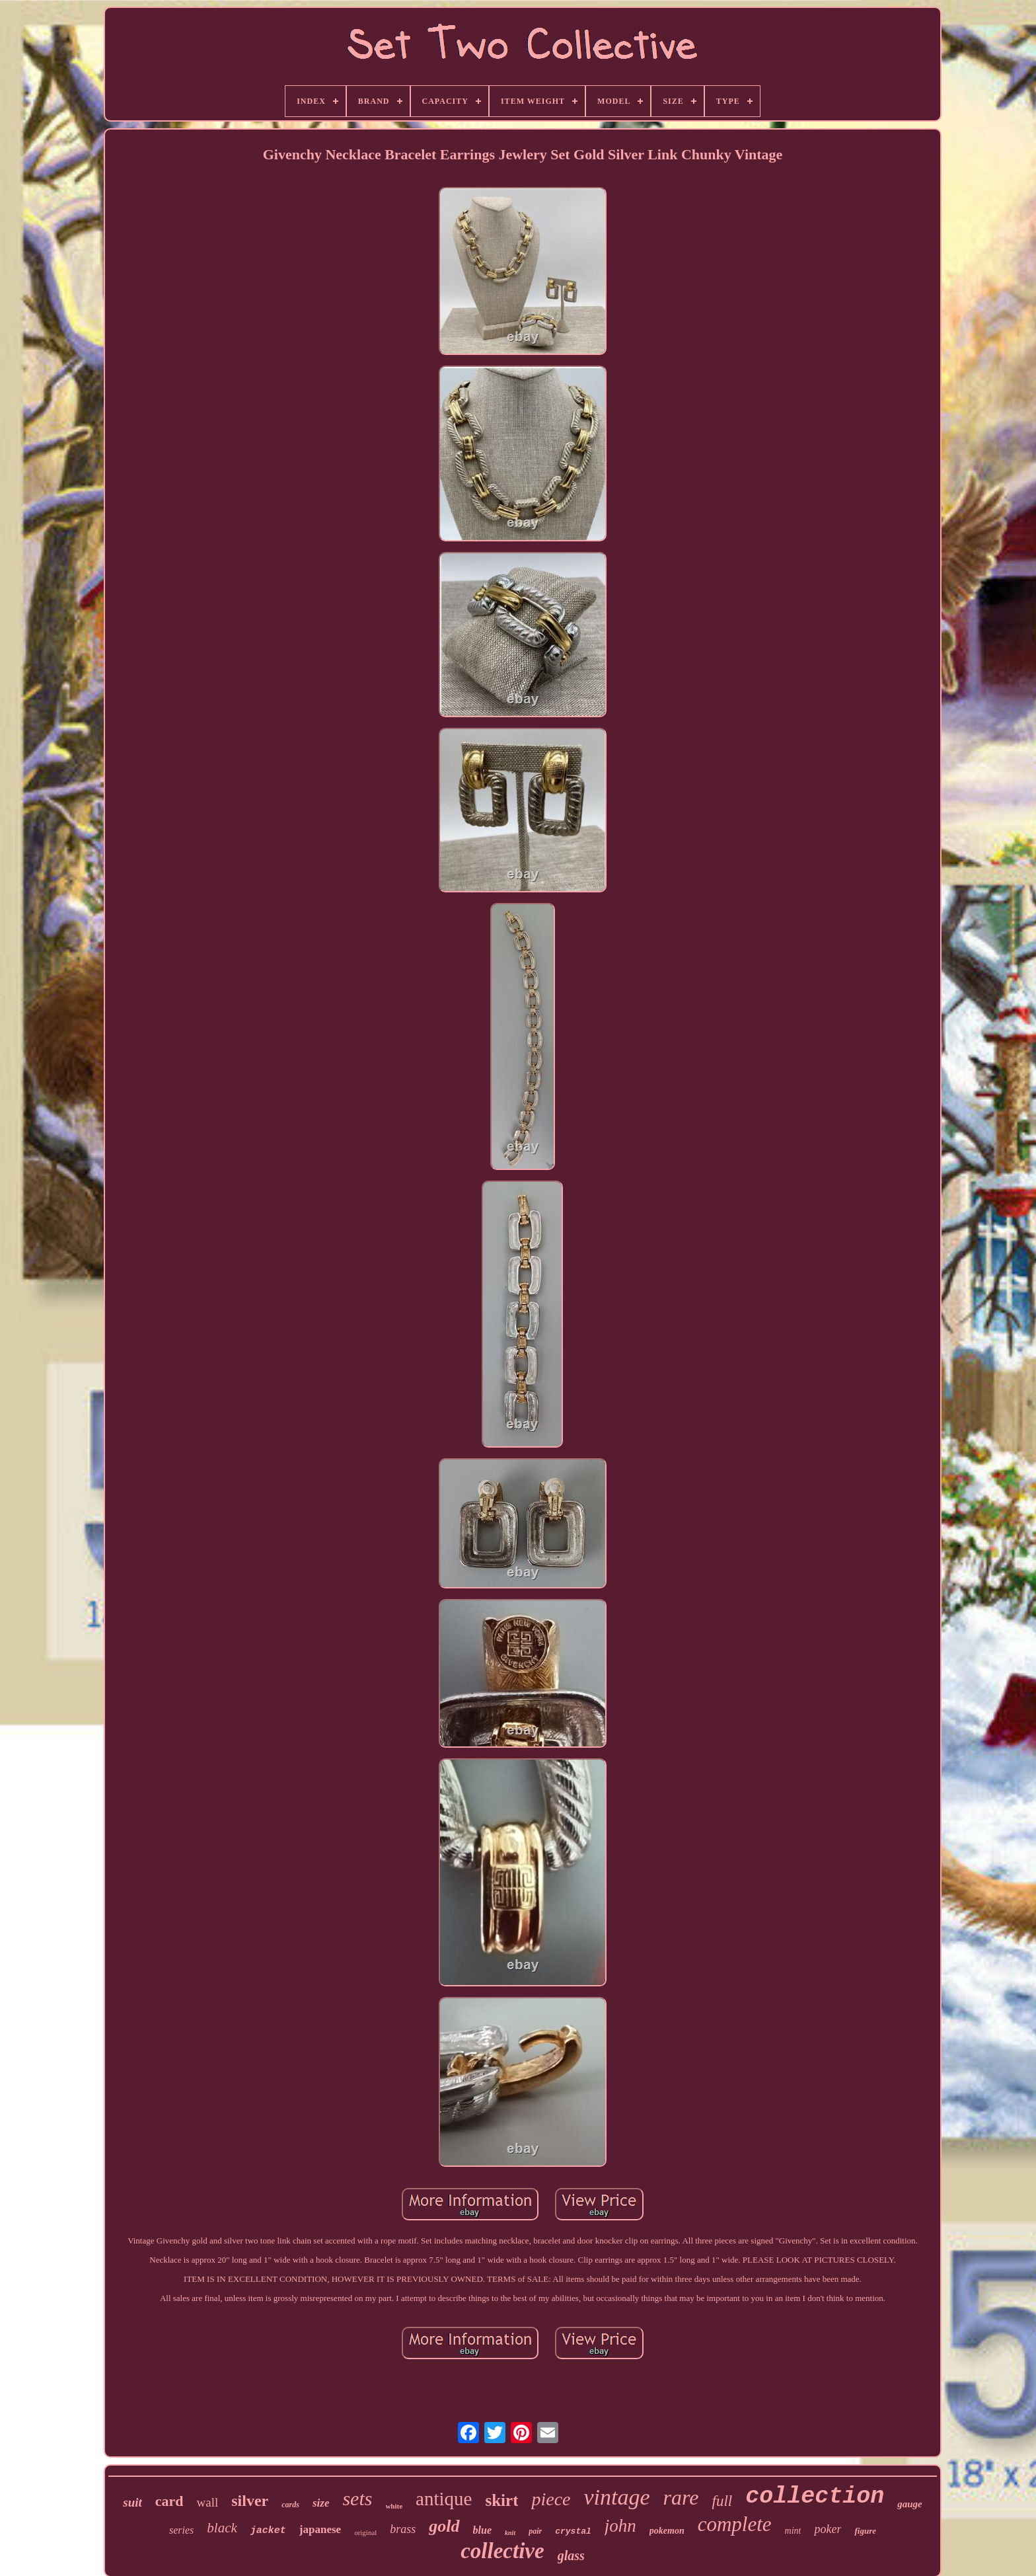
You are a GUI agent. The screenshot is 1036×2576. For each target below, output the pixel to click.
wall (208, 2502)
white (393, 2506)
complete (735, 2524)
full (722, 2501)
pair (535, 2531)
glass (571, 2555)
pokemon (666, 2531)
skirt (501, 2500)
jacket (268, 2530)
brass (403, 2529)
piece (550, 2499)
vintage (617, 2497)
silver (249, 2500)
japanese (320, 2529)
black (222, 2528)
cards (290, 2504)
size (321, 2503)
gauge (909, 2504)
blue (482, 2530)
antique (444, 2498)
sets (357, 2498)
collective (502, 2551)
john (620, 2526)
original (365, 2532)
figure (865, 2531)
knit (510, 2532)
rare (681, 2497)
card (169, 2501)
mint (793, 2531)
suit (132, 2502)
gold (444, 2526)
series (181, 2530)
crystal (573, 2531)
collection (814, 2496)
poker (827, 2529)
